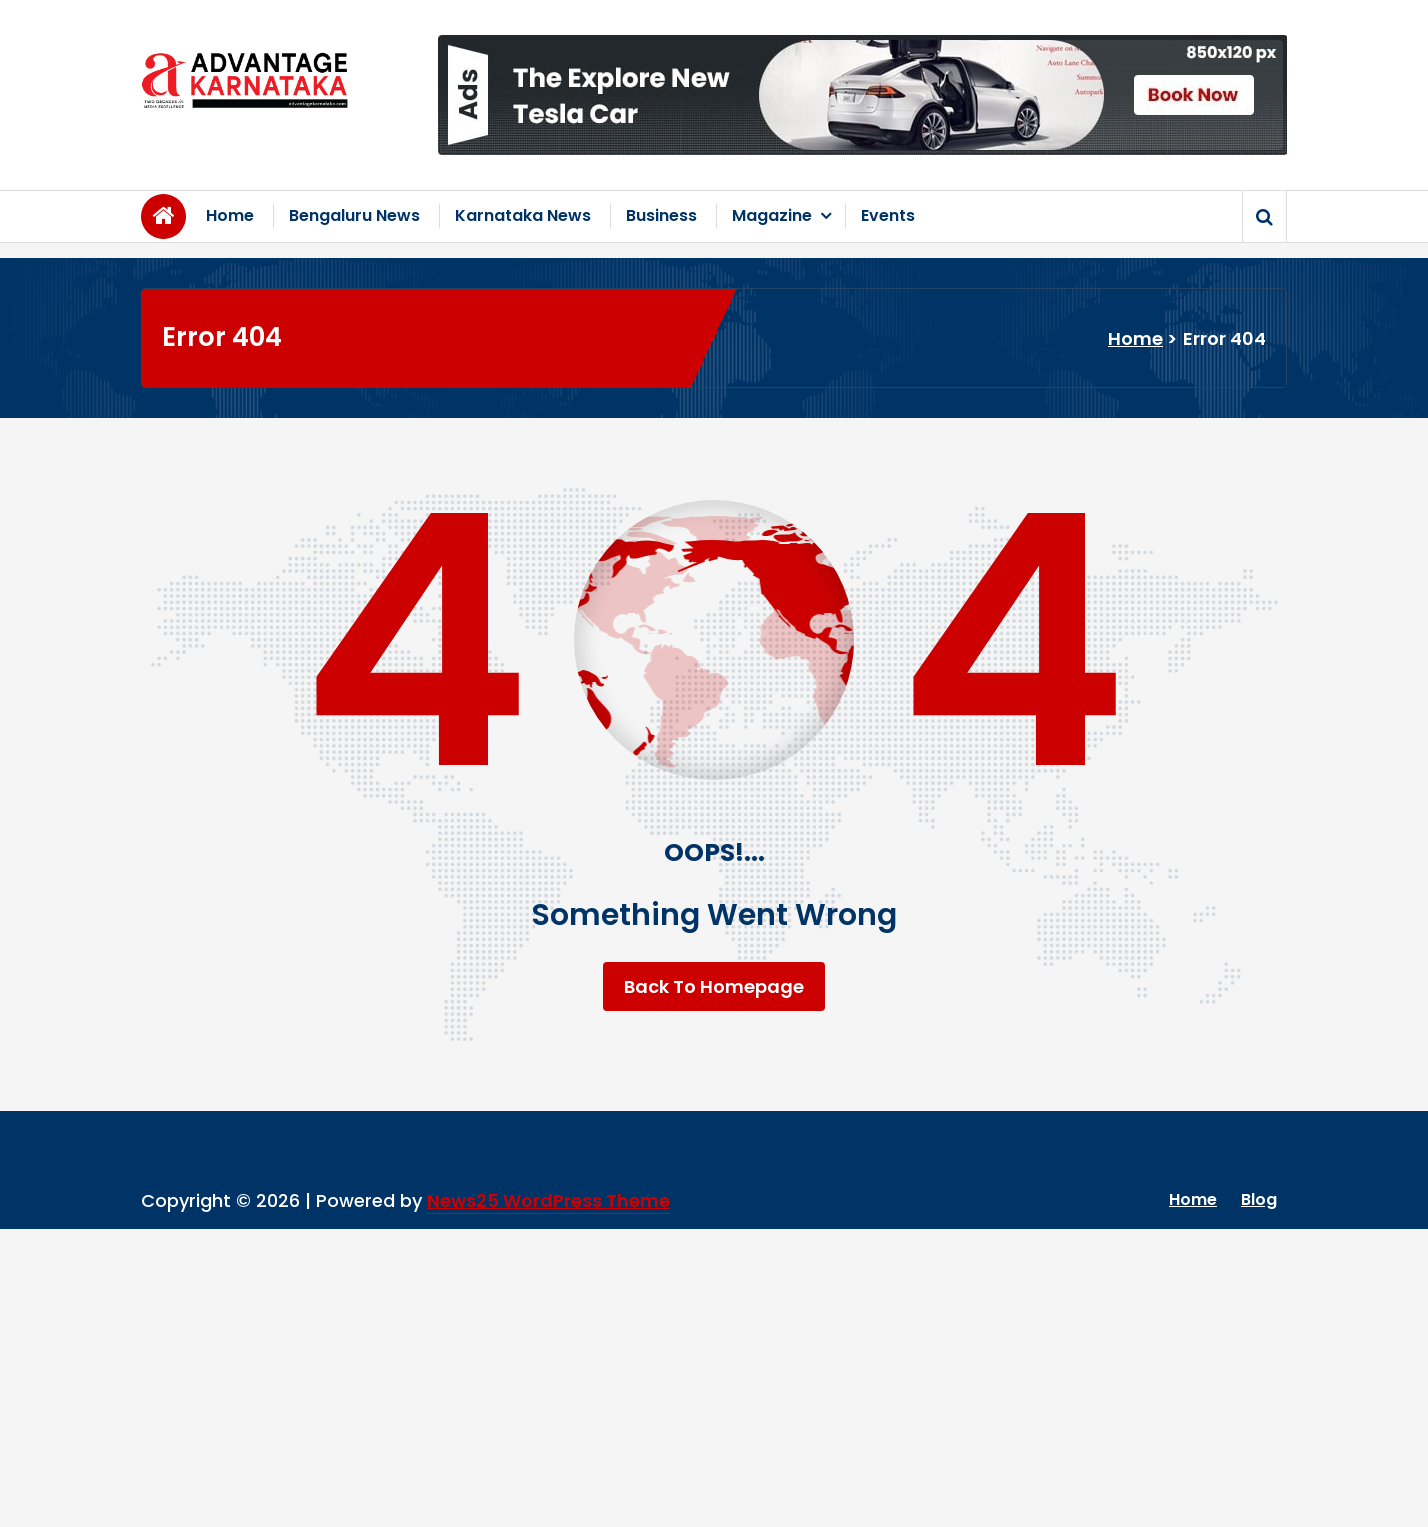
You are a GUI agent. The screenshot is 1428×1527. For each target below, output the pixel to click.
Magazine (772, 215)
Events (888, 215)
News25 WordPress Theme (548, 1200)
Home (230, 215)
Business (661, 215)
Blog (1259, 1199)
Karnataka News (523, 215)
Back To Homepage (714, 986)
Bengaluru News (354, 215)
